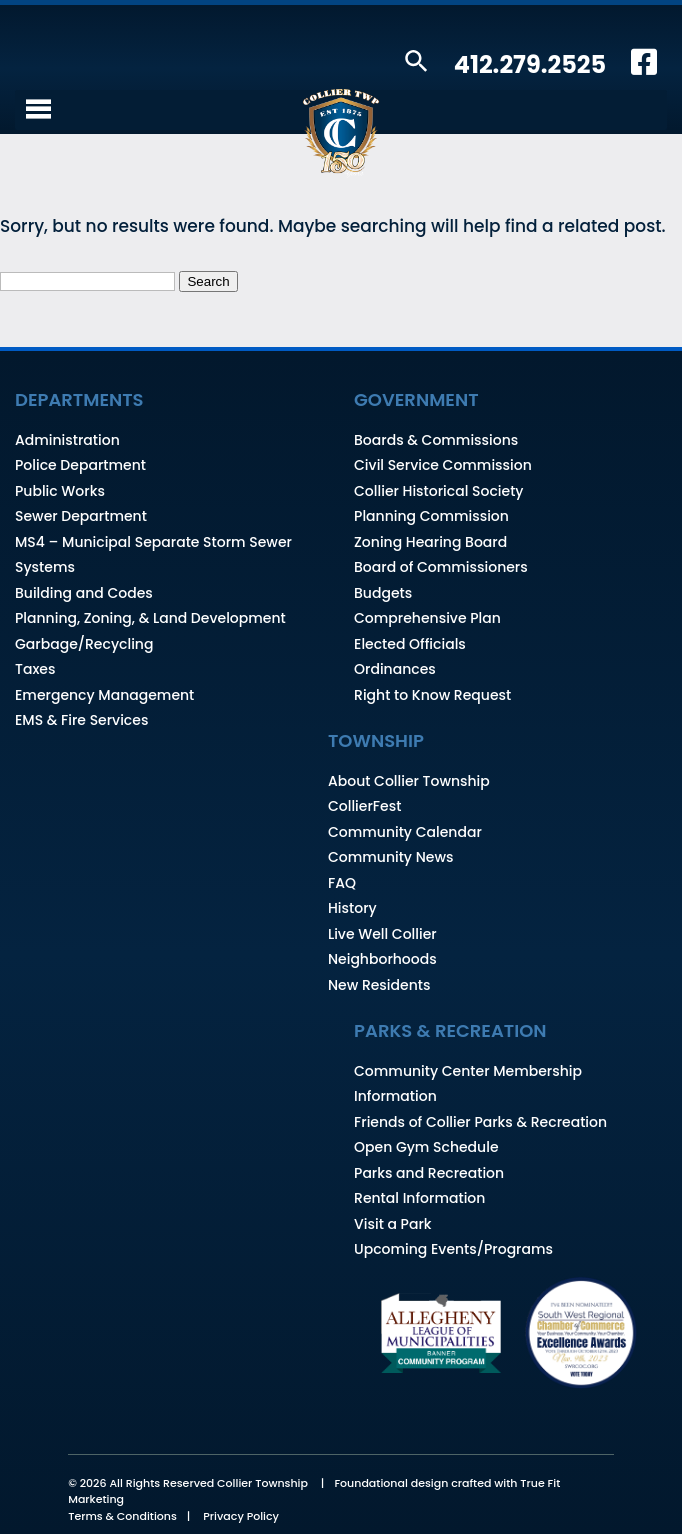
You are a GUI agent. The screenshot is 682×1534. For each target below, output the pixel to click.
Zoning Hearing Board (430, 542)
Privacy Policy (241, 1516)
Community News (390, 857)
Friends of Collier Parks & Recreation (480, 1122)
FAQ (342, 883)
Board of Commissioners (441, 567)
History (352, 908)
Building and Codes (84, 593)
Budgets (383, 593)
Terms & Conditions (122, 1516)
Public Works (60, 491)
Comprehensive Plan (427, 618)
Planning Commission (431, 516)
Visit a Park (393, 1224)
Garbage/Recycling (84, 644)
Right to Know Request (432, 695)
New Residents (379, 985)
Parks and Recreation (429, 1173)
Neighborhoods (382, 959)
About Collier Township (409, 781)
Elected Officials (410, 644)
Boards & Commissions (436, 440)
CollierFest (364, 806)
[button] (416, 62)
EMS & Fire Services (81, 720)
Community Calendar (405, 832)
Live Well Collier (382, 934)
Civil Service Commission (443, 465)
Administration (67, 440)
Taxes (35, 669)
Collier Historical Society (438, 491)
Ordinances (395, 669)
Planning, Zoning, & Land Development (150, 618)
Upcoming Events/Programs (453, 1249)
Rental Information (419, 1198)
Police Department (80, 465)
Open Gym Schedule (426, 1147)
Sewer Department (81, 516)
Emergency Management (104, 695)
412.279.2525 (530, 64)
